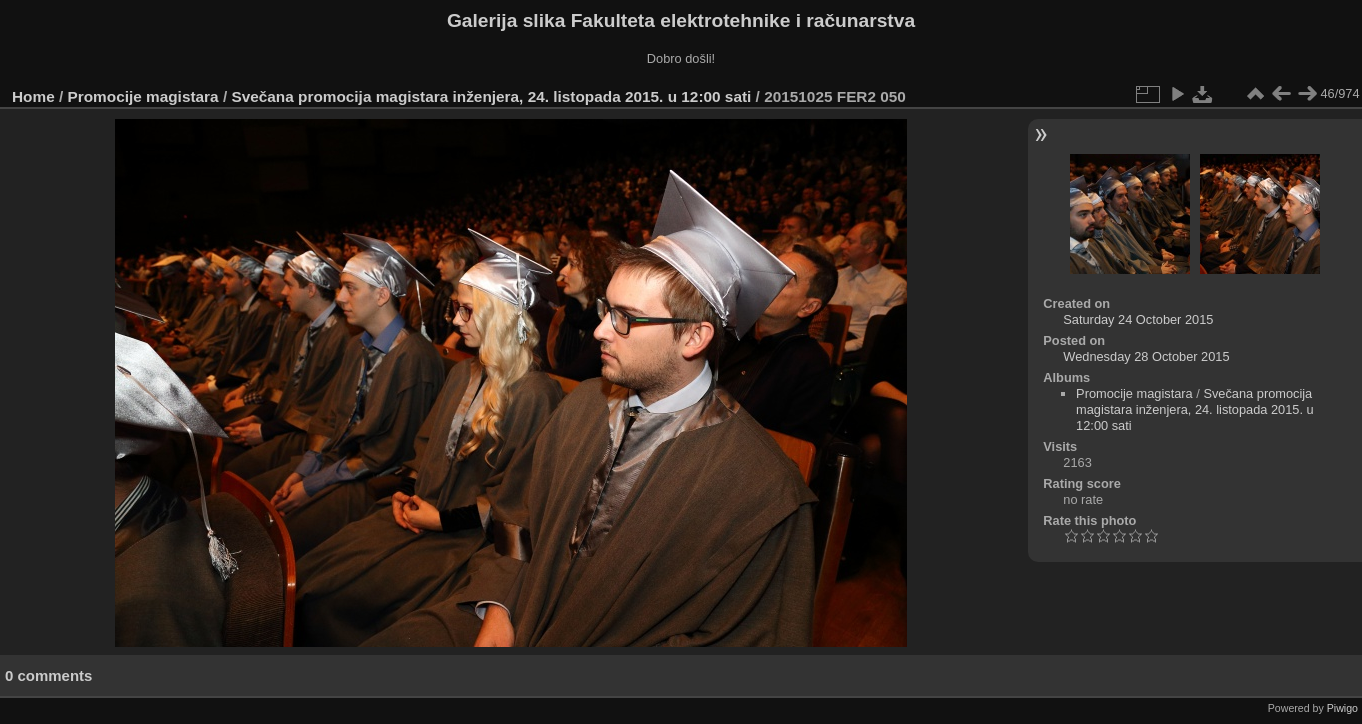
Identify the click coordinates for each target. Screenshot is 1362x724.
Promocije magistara (143, 96)
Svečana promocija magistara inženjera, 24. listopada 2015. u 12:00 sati (491, 96)
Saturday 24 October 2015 (1138, 319)
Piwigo (1342, 708)
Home (33, 96)
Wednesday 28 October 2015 (1146, 356)
